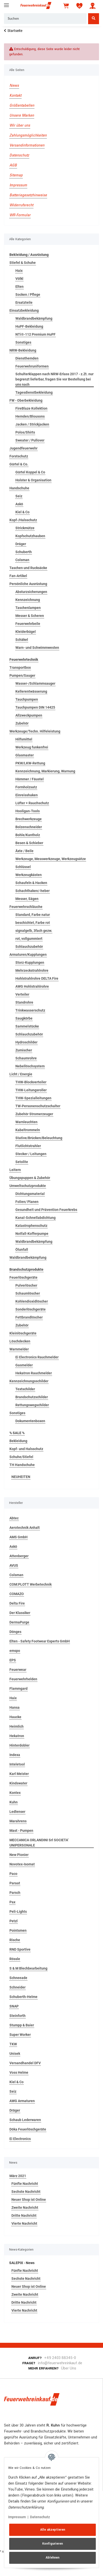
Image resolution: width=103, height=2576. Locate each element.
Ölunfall (21, 1249)
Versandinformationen (26, 145)
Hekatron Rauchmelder (33, 1373)
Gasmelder (24, 1365)
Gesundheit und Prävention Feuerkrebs (46, 1210)
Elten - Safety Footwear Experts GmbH (39, 1641)
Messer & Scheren (29, 616)
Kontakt (15, 96)
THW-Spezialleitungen (33, 1098)
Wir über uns (19, 126)
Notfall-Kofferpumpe (31, 1234)
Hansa (14, 1707)
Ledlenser (17, 1812)
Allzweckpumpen (28, 715)
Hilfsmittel (23, 739)
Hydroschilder (26, 1042)
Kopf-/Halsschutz (23, 520)
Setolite (21, 1162)
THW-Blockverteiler (30, 1082)
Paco (13, 1874)
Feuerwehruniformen (32, 366)
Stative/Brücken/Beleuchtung (38, 1138)
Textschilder (25, 1389)
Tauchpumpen (26, 699)
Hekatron (16, 1736)
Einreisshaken (26, 795)
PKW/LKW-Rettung (30, 763)
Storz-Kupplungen (29, 962)
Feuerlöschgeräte (23, 1277)
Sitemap (16, 175)
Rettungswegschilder (32, 1405)
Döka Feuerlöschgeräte (27, 2129)
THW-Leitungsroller (31, 1090)
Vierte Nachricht (24, 2223)
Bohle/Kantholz (27, 835)
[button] (92, 5)
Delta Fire (17, 1603)
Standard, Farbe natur (32, 915)
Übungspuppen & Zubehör (29, 1178)
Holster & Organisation (33, 480)
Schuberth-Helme (23, 1997)
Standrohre (24, 1002)
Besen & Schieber (29, 843)
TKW (13, 2044)
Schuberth (23, 552)
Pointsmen (18, 1930)
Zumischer (23, 1050)
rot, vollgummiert (28, 939)
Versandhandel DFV (25, 2063)
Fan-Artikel (18, 576)
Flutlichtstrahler (28, 1146)
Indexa (14, 1755)
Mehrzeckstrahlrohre (31, 970)
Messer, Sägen (26, 899)
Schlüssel (23, 867)
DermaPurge (19, 1622)
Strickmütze (24, 528)
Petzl (13, 1921)
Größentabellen (21, 106)
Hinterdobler (19, 1745)
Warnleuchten (26, 1122)
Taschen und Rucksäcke (28, 568)
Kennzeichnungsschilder (28, 1381)
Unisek (14, 2054)
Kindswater (18, 1783)
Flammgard (18, 1689)
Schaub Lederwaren (25, 2120)
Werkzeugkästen (28, 875)
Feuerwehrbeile (27, 624)
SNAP (14, 2006)
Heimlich (16, 1726)
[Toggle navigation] (6, 3)
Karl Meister (19, 1774)
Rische (14, 1940)
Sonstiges (23, 342)
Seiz (18, 496)
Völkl (19, 279)
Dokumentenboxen (30, 1421)
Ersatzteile (24, 302)
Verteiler (22, 994)
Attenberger (19, 1556)
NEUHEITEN (20, 1477)
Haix (19, 271)
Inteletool (17, 1764)
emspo (14, 1651)
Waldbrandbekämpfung (33, 318)
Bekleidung (18, 1441)
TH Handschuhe (22, 1465)
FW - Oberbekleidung (25, 400)
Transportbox (20, 667)
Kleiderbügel (25, 632)
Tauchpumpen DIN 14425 (35, 707)
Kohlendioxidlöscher (31, 1301)
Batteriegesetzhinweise (28, 195)
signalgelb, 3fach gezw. (33, 931)
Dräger (20, 544)
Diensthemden (26, 358)
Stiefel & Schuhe (22, 263)
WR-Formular (20, 215)
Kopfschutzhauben (30, 536)
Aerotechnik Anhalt (24, 1528)
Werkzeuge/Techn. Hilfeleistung (34, 731)
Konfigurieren (52, 2543)
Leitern (15, 1170)
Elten (19, 287)
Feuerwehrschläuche (25, 907)
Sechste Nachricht (25, 2192)
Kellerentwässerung (31, 691)
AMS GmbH (18, 1537)
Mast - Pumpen (21, 1831)
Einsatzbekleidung (24, 310)
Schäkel (21, 640)
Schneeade (18, 1978)
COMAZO (16, 1594)
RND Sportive (20, 1949)
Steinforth (17, 2016)
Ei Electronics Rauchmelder (37, 1357)
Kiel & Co (22, 512)
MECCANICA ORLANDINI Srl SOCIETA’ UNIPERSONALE (39, 1842)
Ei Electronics (20, 2139)
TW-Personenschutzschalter (37, 1106)
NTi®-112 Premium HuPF (35, 334)
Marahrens (18, 1821)
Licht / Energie (20, 1074)
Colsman (22, 560)
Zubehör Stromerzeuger (34, 1114)
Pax (12, 1902)
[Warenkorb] (66, 5)
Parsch (14, 1893)
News (14, 86)
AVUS (13, 1565)
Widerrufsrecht (21, 205)
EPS (12, 1660)
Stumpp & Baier (21, 2025)
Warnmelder (19, 1349)
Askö (19, 504)
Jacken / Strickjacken (32, 424)
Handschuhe (19, 488)
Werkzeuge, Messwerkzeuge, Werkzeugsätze (50, 859)
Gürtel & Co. (18, 464)
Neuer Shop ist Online (28, 2200)
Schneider (17, 1987)
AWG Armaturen (22, 2101)
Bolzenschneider (28, 827)
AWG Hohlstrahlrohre (32, 986)
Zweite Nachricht (24, 2207)
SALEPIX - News (21, 2263)
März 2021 (17, 2176)
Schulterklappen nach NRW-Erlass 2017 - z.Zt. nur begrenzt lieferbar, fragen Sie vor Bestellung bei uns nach (54, 379)
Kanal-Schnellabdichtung (35, 1218)
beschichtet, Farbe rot (32, 923)
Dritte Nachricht (23, 2215)
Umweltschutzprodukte (27, 1186)
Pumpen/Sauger (22, 675)
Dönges (15, 1632)
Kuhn (13, 1802)
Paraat (14, 1883)
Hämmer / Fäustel (29, 779)
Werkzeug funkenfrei (31, 747)
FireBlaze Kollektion (31, 408)
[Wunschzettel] (79, 5)
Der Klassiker (19, 1613)
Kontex (15, 1793)
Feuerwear (17, 1670)
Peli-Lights (18, 1912)
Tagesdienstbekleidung (34, 392)
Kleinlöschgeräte (22, 1333)
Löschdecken (19, 1341)
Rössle (14, 1959)
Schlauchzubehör (29, 947)
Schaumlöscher (27, 1293)
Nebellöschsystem (30, 1066)
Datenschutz (19, 155)
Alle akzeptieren (52, 2529)
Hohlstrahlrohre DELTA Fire (36, 978)
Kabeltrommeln (27, 1130)
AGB (13, 165)
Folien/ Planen (26, 1202)
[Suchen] (45, 18)
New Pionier (19, 1855)
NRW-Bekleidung (22, 350)
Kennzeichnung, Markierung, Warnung (45, 771)
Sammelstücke (27, 1026)
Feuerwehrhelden (23, 1679)
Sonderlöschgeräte (30, 1309)
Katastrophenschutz (31, 1226)
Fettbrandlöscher (29, 1317)
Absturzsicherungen (31, 592)
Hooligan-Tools (27, 811)
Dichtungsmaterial (30, 1194)
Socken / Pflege (27, 294)
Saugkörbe (24, 1018)
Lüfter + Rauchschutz (32, 803)
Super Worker (20, 2035)
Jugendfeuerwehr (23, 448)
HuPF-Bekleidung (29, 326)
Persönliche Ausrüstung (28, 584)
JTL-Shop (59, 2569)
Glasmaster (24, 755)
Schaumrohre (26, 1058)
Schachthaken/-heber (32, 891)
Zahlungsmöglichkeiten (28, 136)
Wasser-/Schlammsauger (35, 683)
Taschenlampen (28, 608)
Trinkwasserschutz (30, 1010)
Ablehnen (52, 2557)
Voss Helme (18, 2072)
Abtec (14, 1518)
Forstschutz (18, 456)
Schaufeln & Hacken (31, 883)
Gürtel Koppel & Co (30, 472)
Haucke (15, 1717)
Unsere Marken (21, 116)
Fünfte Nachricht (24, 2184)
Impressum (18, 185)
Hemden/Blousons (30, 416)
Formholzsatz (26, 787)
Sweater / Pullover (29, 440)
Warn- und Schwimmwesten (37, 648)
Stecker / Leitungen (30, 1154)
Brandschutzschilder (31, 1397)
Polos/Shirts (25, 432)
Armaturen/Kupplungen (28, 955)
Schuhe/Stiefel (21, 1457)
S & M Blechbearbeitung (28, 1968)
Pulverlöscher (26, 1285)
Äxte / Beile (24, 851)
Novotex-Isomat (22, 1864)
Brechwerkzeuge (28, 819)
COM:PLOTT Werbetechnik (30, 1584)
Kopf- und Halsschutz (26, 1449)
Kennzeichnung (27, 600)
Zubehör (22, 723)
